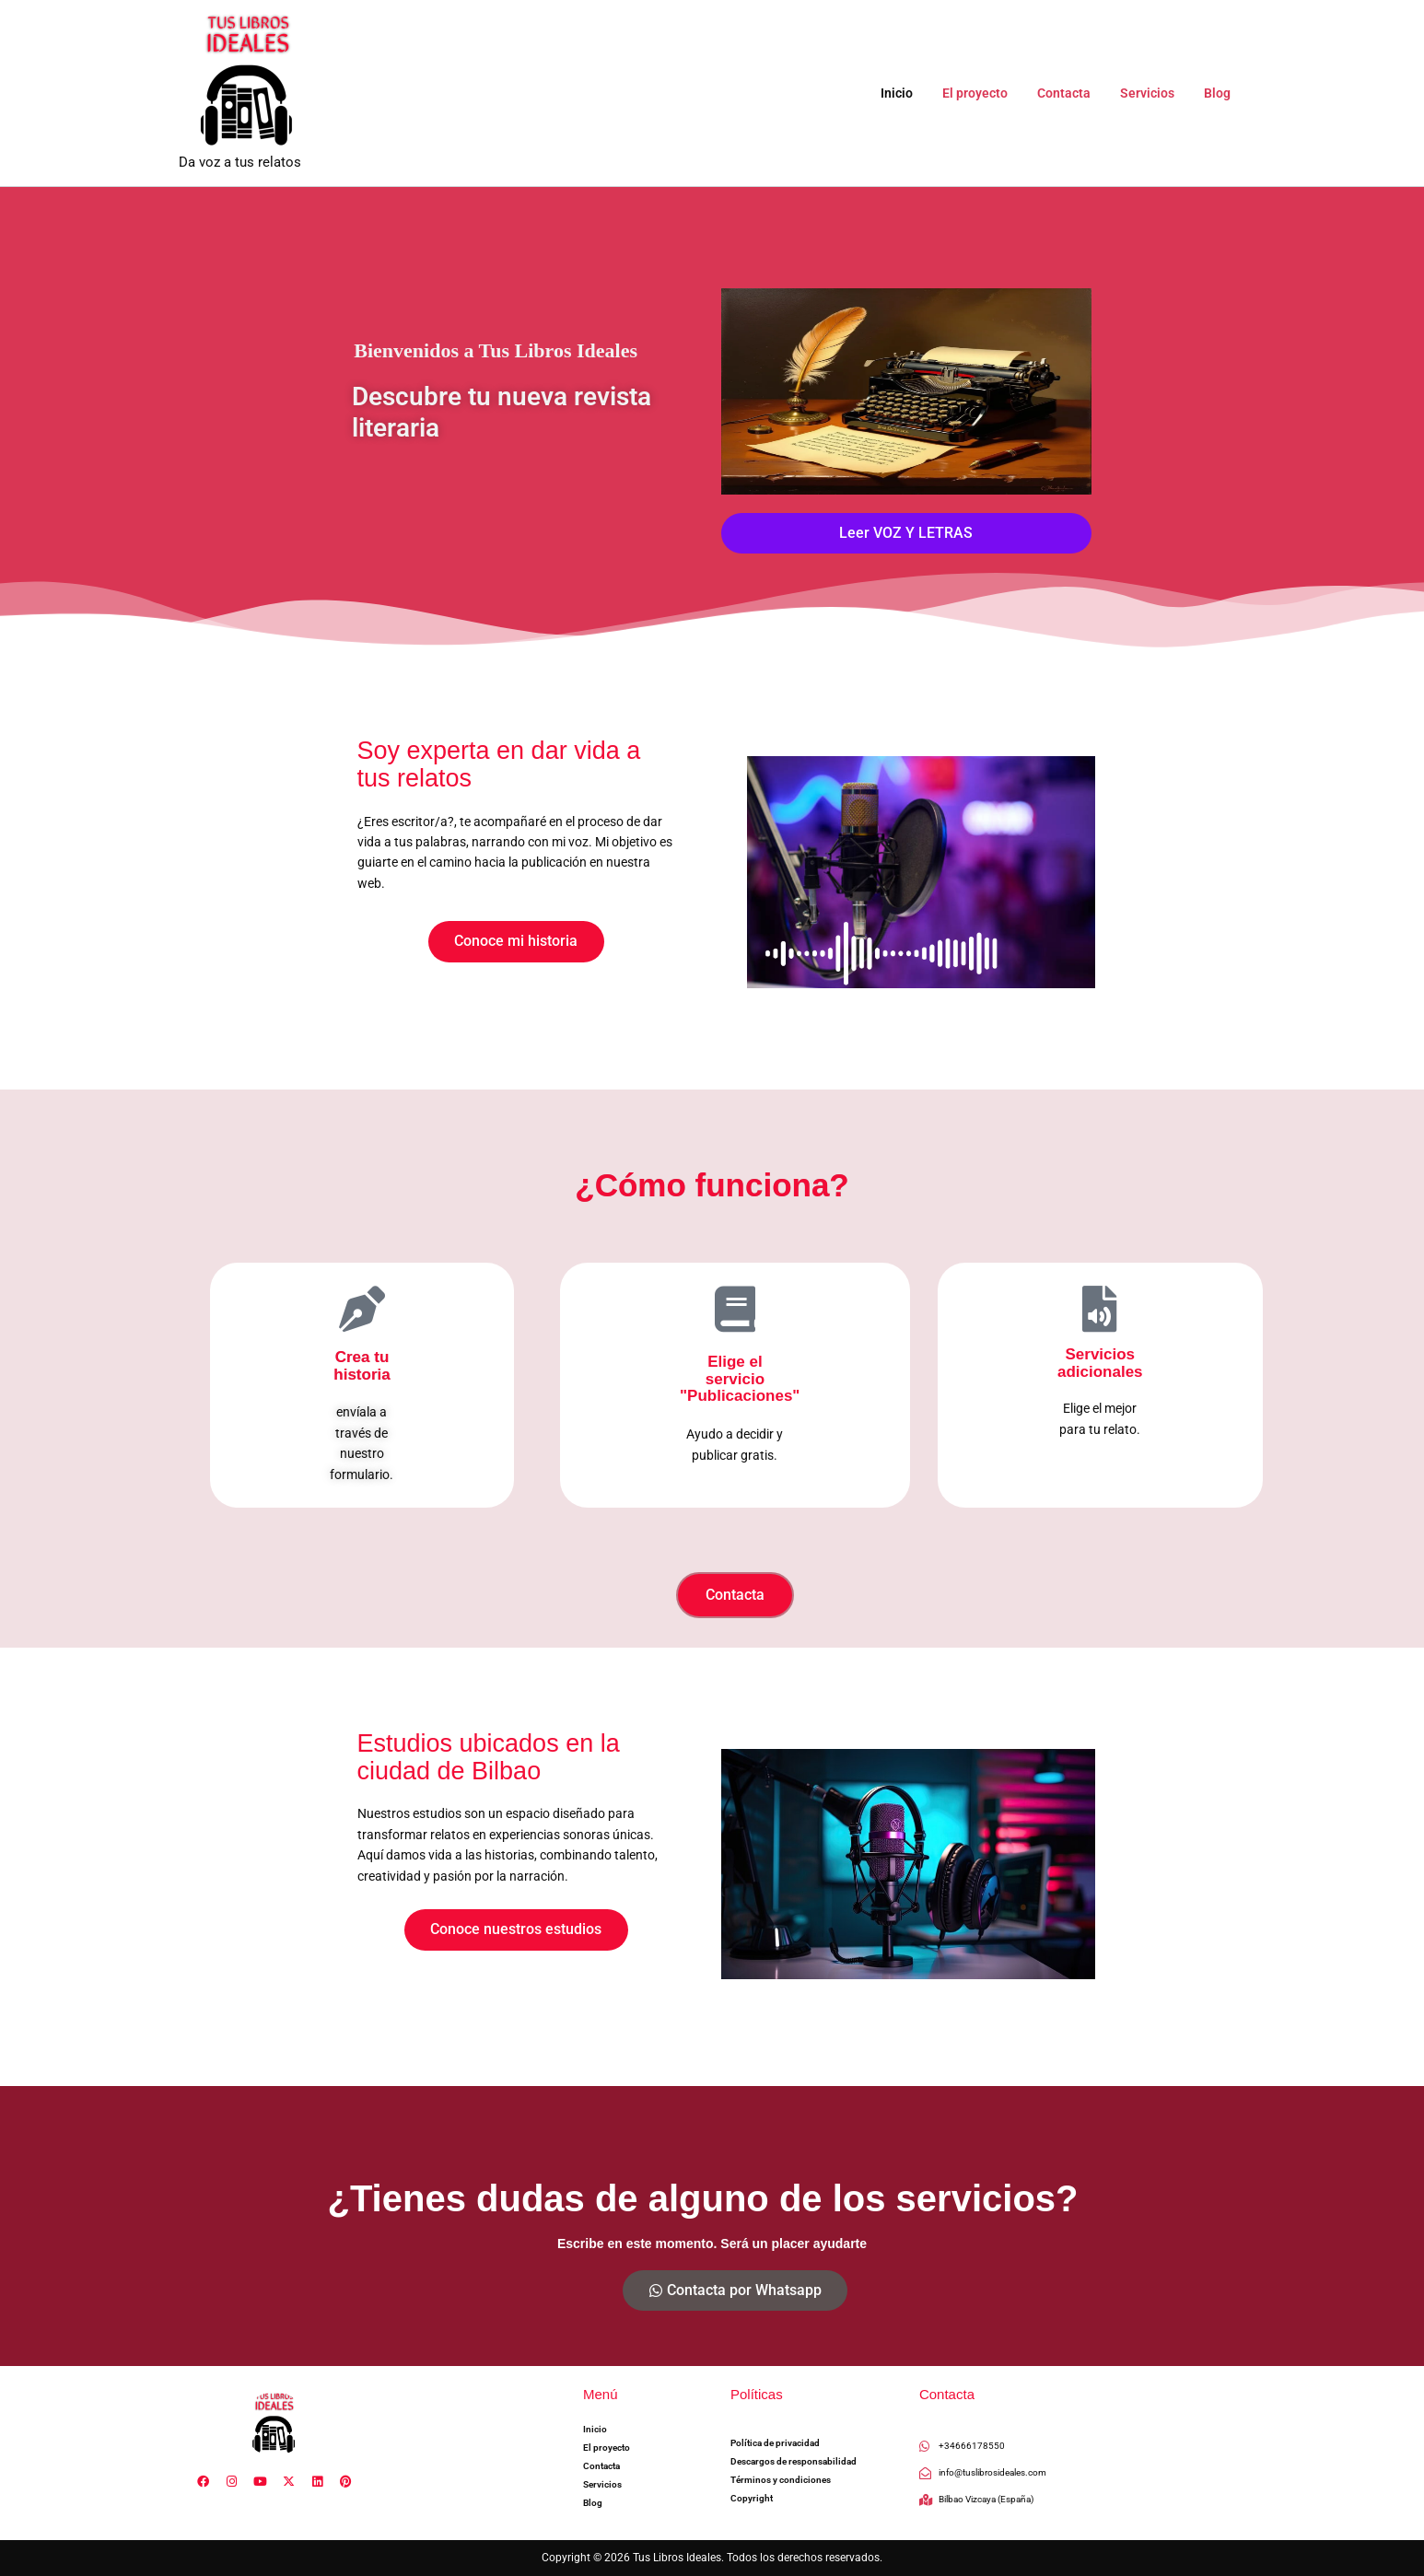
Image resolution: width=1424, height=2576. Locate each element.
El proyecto (988, 93)
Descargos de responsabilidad (793, 2462)
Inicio (913, 93)
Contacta (1073, 93)
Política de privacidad (775, 2444)
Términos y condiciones (780, 2481)
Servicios (1153, 93)
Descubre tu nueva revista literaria (512, 411)
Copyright (751, 2499)
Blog (1219, 93)
